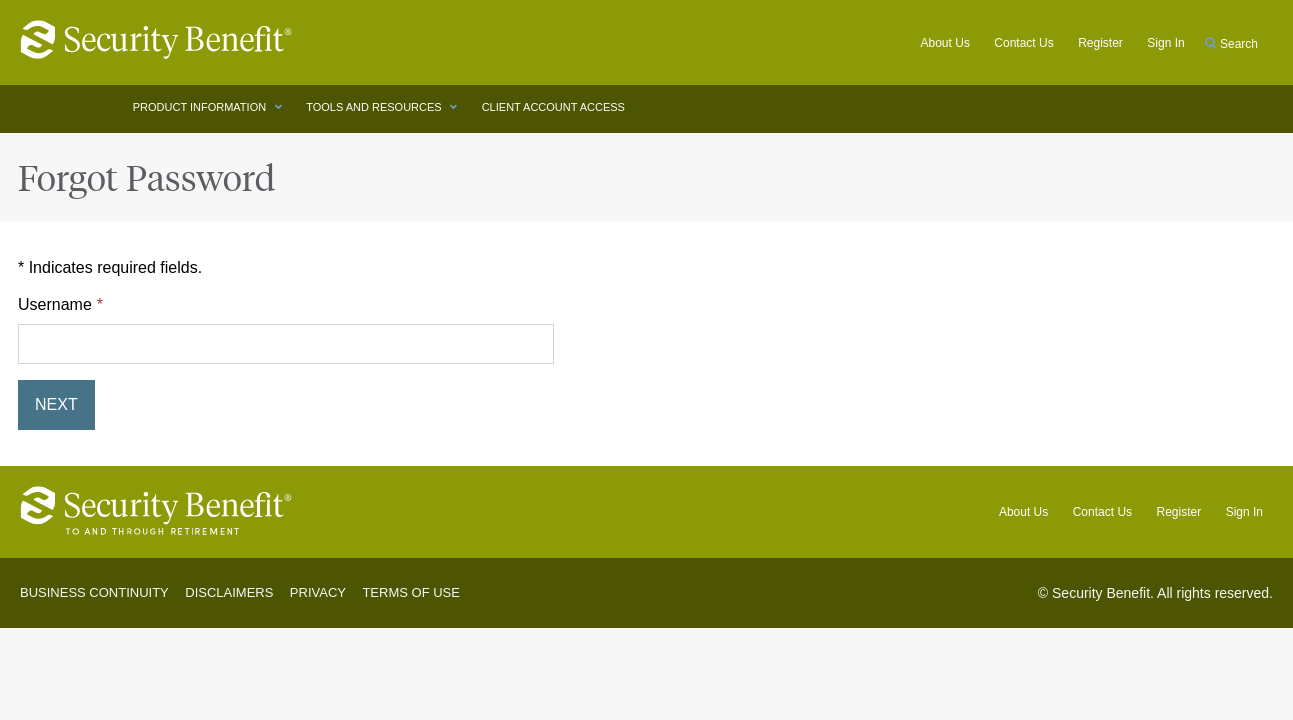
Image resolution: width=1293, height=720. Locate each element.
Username (55, 304)
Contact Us (1023, 43)
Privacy (318, 592)
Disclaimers (229, 592)
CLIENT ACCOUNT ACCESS (555, 107)
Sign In (1244, 512)
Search (1231, 44)
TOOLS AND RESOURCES (375, 107)
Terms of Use (411, 592)
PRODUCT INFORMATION (201, 107)
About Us (945, 43)
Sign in (1165, 43)
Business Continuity (94, 592)
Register (1100, 43)
